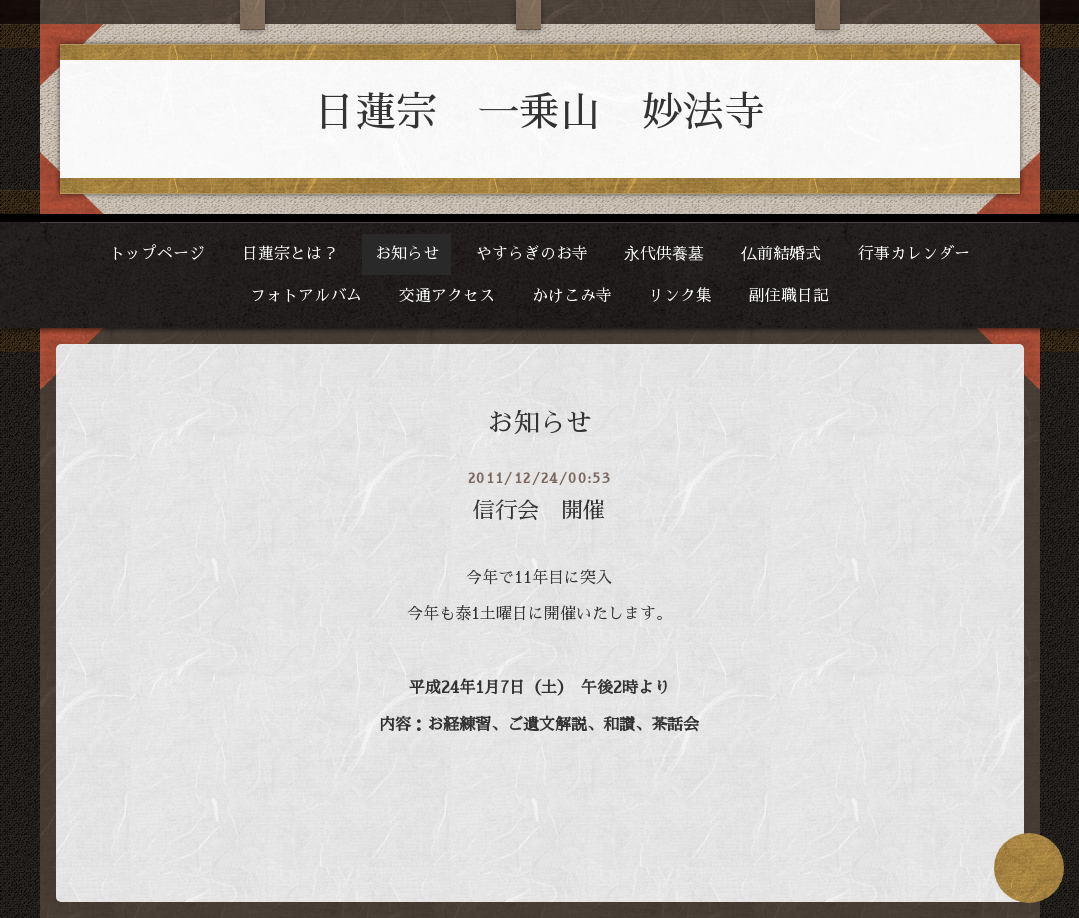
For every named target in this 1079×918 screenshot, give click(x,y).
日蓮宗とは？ (290, 254)
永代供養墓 (664, 254)
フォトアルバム (306, 296)
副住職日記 (789, 296)
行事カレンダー (914, 254)
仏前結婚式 (781, 254)
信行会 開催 (539, 511)
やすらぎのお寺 (532, 254)
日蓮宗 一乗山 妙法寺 (539, 112)
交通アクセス (447, 296)
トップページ (157, 254)
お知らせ (407, 254)
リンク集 (680, 296)
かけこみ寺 (572, 296)
